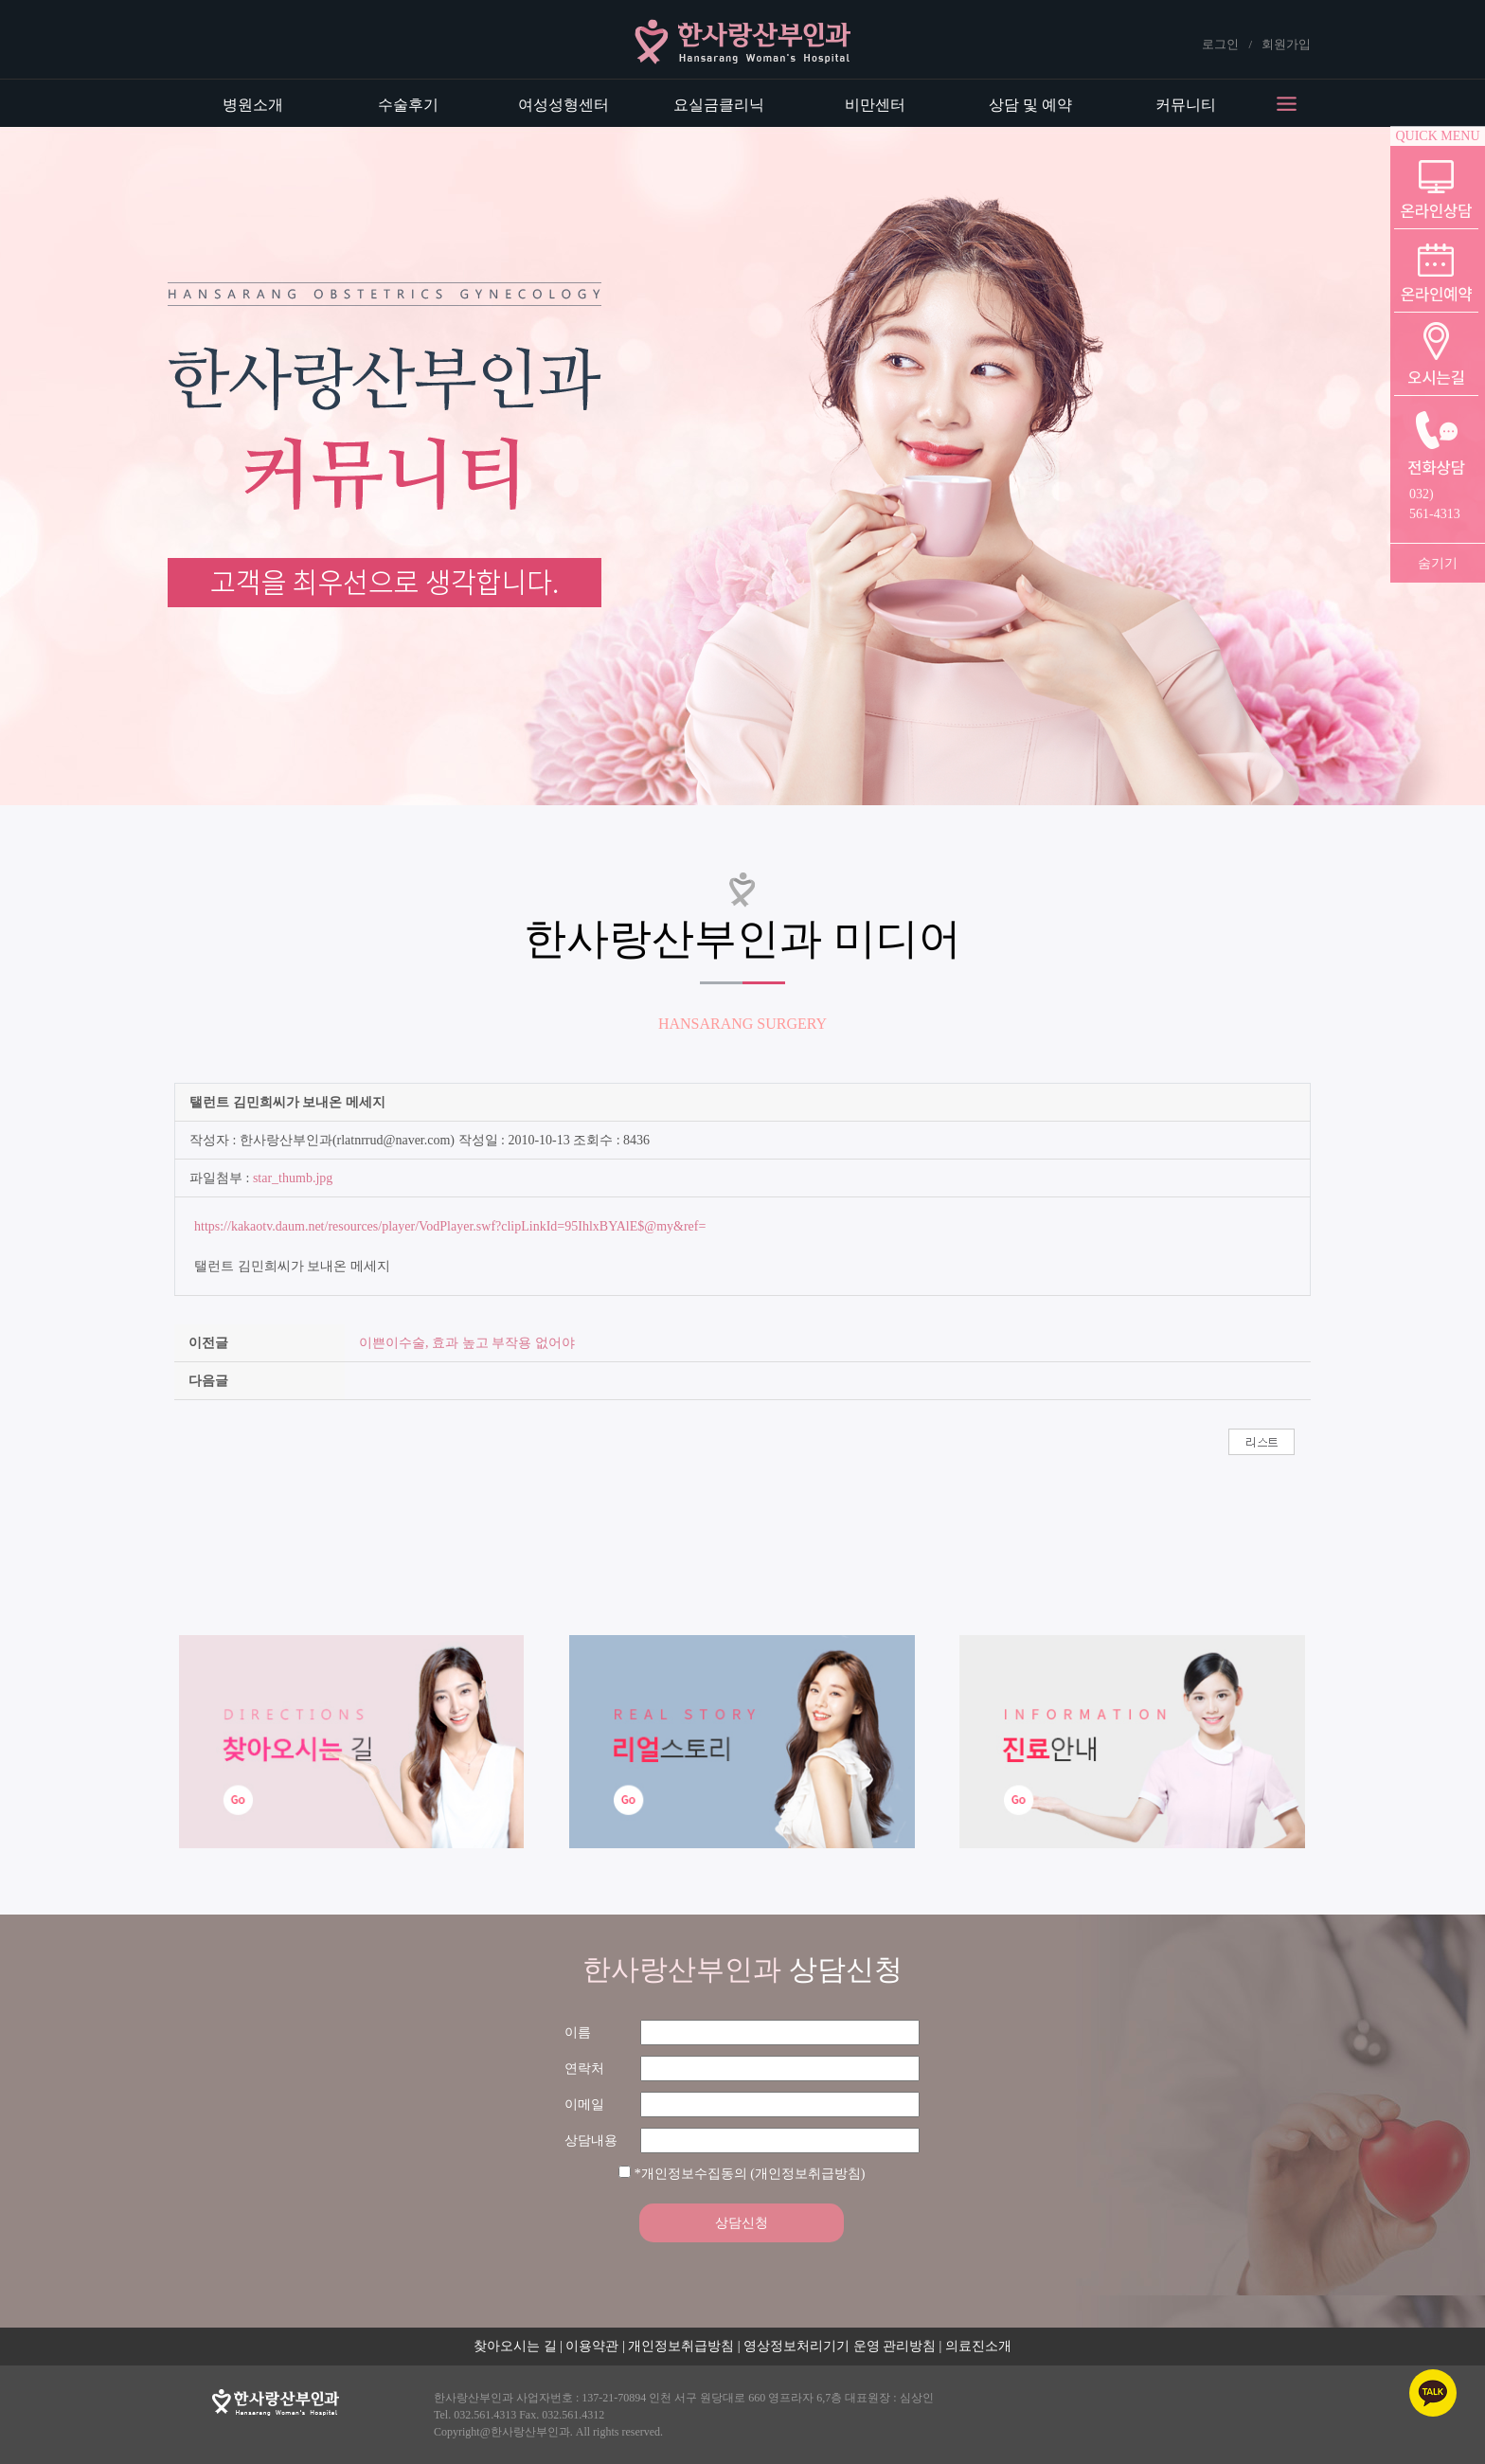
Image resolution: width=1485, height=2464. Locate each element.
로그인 (1220, 44)
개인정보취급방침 (681, 2346)
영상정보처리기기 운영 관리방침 (839, 2346)
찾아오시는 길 (515, 2346)
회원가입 (1286, 44)
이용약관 (591, 2346)
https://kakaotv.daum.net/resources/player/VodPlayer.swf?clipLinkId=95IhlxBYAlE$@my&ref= (450, 1226)
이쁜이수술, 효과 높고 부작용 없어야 (467, 1343)
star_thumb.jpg (292, 1178)
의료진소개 (978, 2346)
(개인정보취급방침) (807, 2174)
